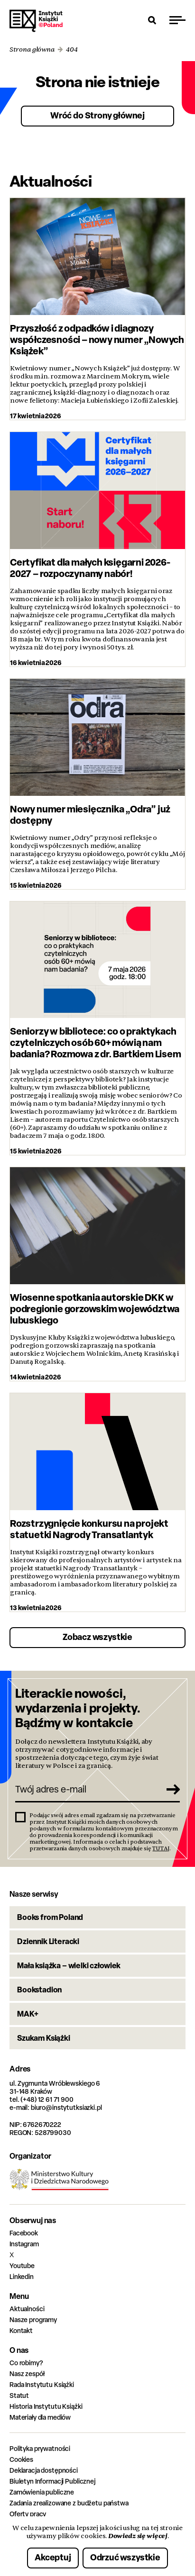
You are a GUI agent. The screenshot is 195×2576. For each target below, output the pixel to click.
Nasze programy (33, 2319)
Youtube (22, 2265)
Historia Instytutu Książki (45, 2406)
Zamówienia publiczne (41, 2492)
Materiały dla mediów (40, 2417)
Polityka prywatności (39, 2448)
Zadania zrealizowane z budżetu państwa (69, 2503)
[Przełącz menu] (177, 20)
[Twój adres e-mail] (87, 1789)
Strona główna (32, 49)
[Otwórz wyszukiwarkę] (152, 19)
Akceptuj (53, 2557)
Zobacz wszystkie (97, 1637)
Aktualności (26, 2309)
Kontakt (21, 2330)
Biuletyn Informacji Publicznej (52, 2481)
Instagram (24, 2244)
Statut (19, 2395)
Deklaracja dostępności (43, 2470)
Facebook (23, 2233)
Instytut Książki (36, 20)
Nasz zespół (26, 2373)
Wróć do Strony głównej (97, 115)
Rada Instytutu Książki (41, 2384)
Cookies (21, 2459)
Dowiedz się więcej (137, 2535)
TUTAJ (160, 1848)
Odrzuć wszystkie (125, 2557)
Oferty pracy (27, 2514)
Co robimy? (26, 2363)
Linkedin (21, 2276)
